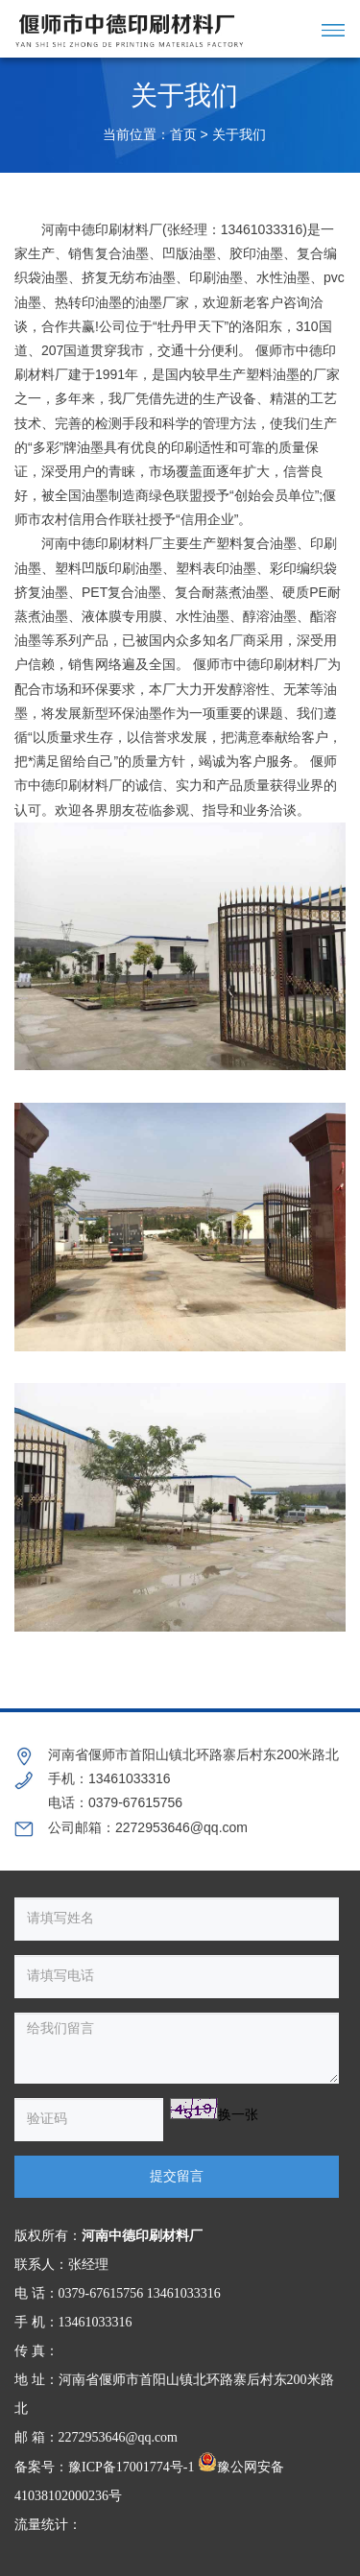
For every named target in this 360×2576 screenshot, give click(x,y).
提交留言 (177, 2176)
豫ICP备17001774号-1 (131, 2467)
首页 (183, 135)
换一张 (238, 2115)
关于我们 (239, 135)
